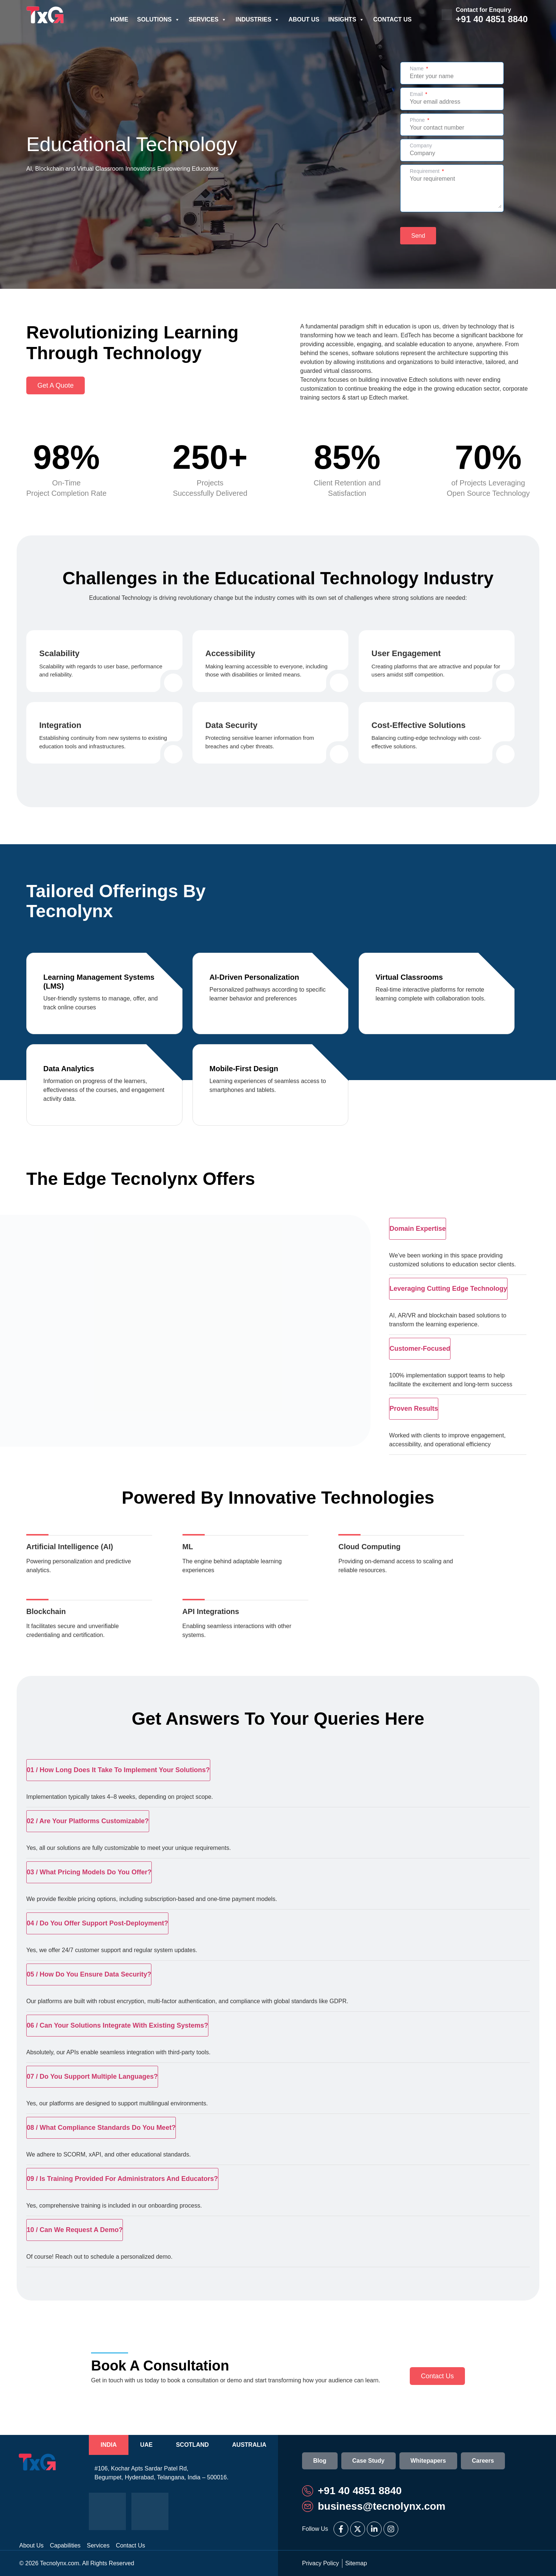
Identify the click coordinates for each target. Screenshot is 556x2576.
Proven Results (413, 1408)
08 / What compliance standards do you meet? (101, 2127)
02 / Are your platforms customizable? (88, 1821)
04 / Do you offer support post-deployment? (97, 1923)
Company (421, 145)
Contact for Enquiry (483, 10)
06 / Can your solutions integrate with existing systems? (117, 2025)
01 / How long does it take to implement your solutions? (118, 1770)
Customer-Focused (419, 1348)
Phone (418, 120)
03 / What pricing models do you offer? (89, 1872)
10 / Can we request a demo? (75, 2229)
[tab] (108, 2445)
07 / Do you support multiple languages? (92, 2076)
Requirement (425, 171)
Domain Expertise (417, 1228)
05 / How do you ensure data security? (89, 1974)
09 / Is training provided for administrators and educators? (122, 2178)
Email (417, 94)
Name (417, 68)
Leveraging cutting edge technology (448, 1288)
